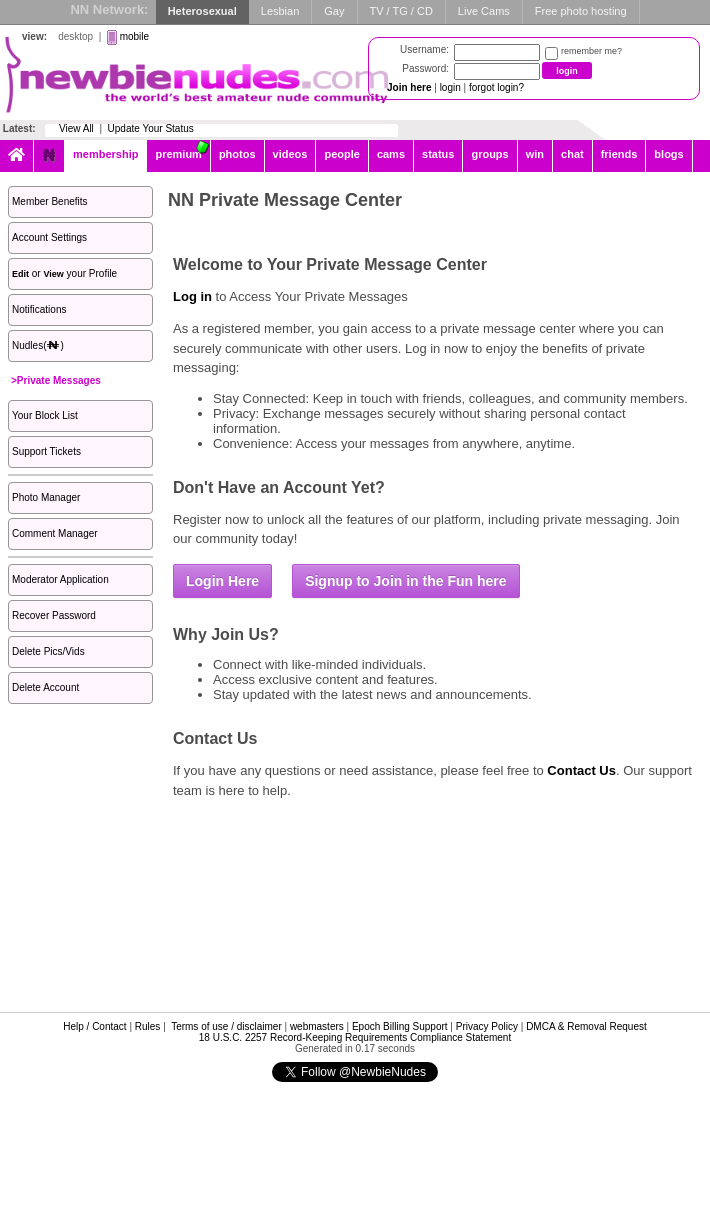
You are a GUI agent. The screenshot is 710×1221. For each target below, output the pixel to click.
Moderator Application (60, 579)
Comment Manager (55, 533)
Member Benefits (50, 201)
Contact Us (581, 770)
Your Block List (45, 415)
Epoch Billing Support (400, 1026)
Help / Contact (94, 1026)
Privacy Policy (487, 1026)
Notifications (39, 309)
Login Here (222, 581)
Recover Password (54, 615)
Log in (192, 296)
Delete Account (45, 687)
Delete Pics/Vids (48, 651)
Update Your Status (151, 128)
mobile (134, 36)
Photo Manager (46, 497)
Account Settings (49, 237)
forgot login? (496, 87)
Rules (148, 1026)
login (450, 87)
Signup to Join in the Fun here (405, 581)
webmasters (317, 1026)
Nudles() (38, 345)
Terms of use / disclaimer (226, 1026)
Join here (409, 87)
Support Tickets (46, 451)
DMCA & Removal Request (586, 1026)
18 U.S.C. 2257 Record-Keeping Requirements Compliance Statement (355, 1037)
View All (76, 128)
